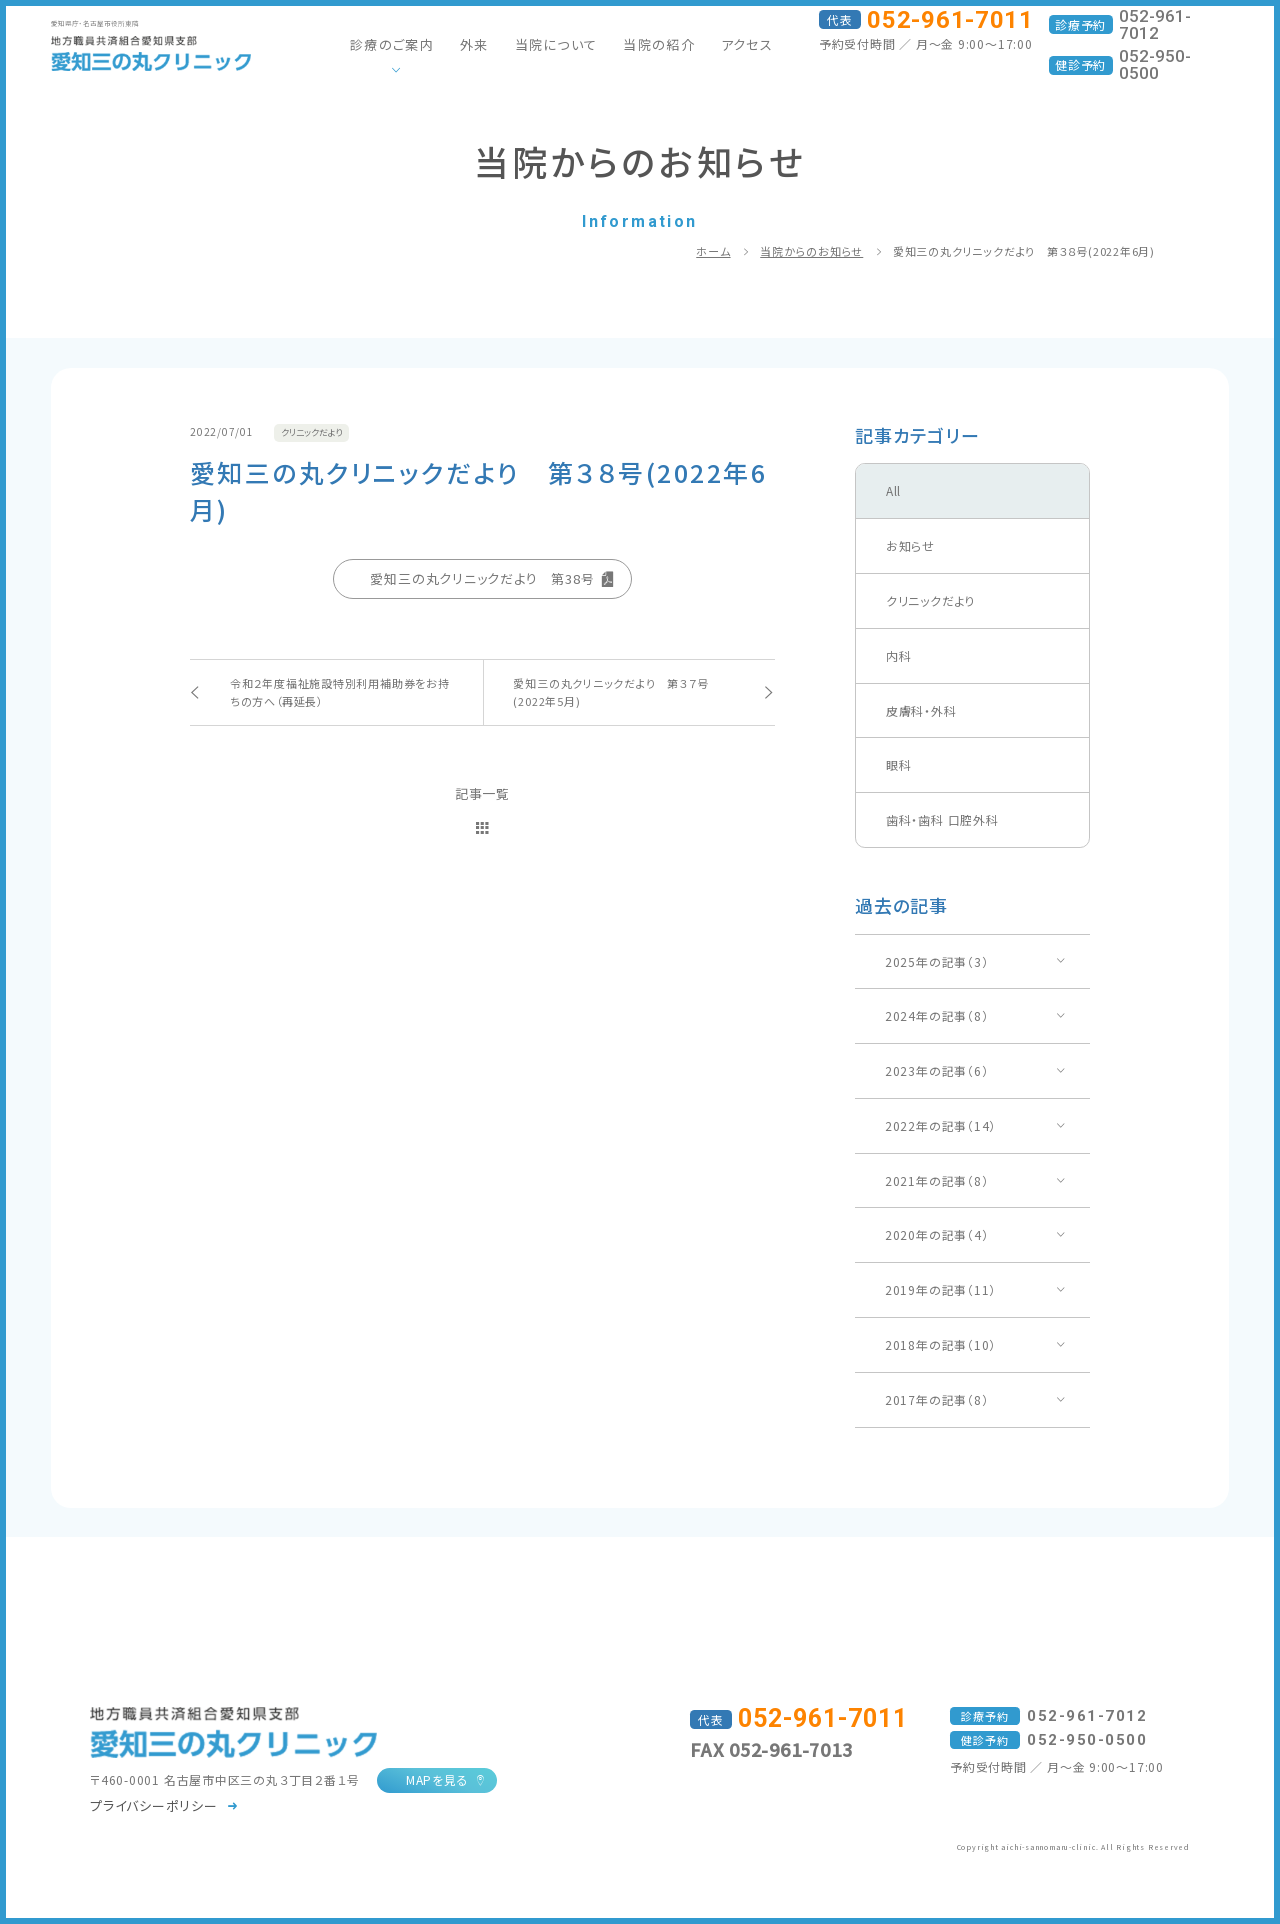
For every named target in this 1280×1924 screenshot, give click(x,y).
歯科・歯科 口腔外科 (942, 819)
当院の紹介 (659, 44)
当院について (556, 44)
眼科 (899, 764)
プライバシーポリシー (154, 1805)
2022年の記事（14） (940, 1125)
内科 (899, 655)
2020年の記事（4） (937, 1234)
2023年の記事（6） (937, 1070)
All (893, 490)
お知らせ (910, 545)
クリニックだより (931, 600)
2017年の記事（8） (937, 1399)
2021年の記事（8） (937, 1180)
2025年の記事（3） (937, 961)
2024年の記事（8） (937, 1015)
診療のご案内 (392, 44)
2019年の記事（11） (940, 1289)
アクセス (747, 44)
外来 (474, 44)
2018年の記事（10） (940, 1344)
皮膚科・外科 (921, 710)
